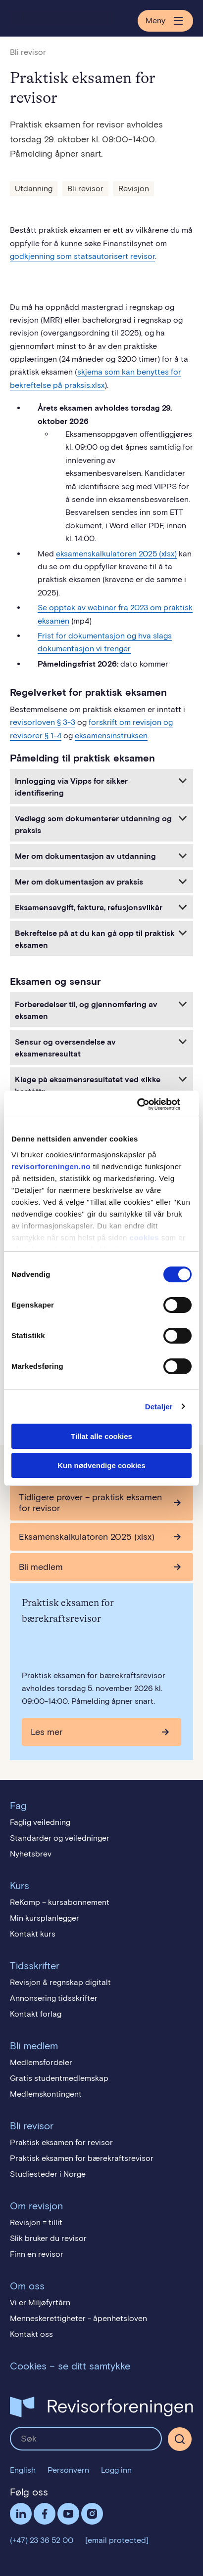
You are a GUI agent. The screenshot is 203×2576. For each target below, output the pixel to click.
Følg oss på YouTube (68, 2514)
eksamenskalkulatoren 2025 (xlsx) (116, 553)
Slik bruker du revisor (48, 2238)
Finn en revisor (36, 2254)
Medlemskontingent (46, 2094)
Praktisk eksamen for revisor (61, 2142)
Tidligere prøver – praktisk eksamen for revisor (90, 1503)
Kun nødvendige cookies (101, 1465)
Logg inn (116, 2470)
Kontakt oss (31, 2334)
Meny (165, 21)
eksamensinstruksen (111, 735)
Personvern (68, 2470)
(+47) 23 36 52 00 (41, 2540)
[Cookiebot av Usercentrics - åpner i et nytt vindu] (148, 1104)
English (23, 2470)
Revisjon (133, 188)
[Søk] (180, 2439)
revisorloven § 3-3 (42, 722)
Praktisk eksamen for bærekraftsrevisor (81, 2158)
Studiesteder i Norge (48, 2174)
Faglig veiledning (40, 1822)
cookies (144, 1237)
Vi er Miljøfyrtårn (40, 2302)
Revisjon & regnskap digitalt (60, 1982)
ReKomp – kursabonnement (59, 1902)
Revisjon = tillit (36, 2222)
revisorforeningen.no (51, 1166)
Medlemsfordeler (41, 2062)
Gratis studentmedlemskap (59, 2078)
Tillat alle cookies (101, 1436)
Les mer (46, 1732)
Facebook (44, 2514)
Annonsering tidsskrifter (54, 1998)
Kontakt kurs (32, 1934)
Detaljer (159, 1406)
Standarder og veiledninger (59, 1838)
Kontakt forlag (35, 2014)
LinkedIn (21, 2514)
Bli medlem (41, 1567)
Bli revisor (28, 52)
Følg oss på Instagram (92, 2514)
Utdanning (33, 188)
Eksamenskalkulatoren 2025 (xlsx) (86, 1536)
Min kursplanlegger (44, 1918)
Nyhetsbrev (30, 1853)
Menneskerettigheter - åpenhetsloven (78, 2318)
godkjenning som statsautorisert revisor (82, 256)
